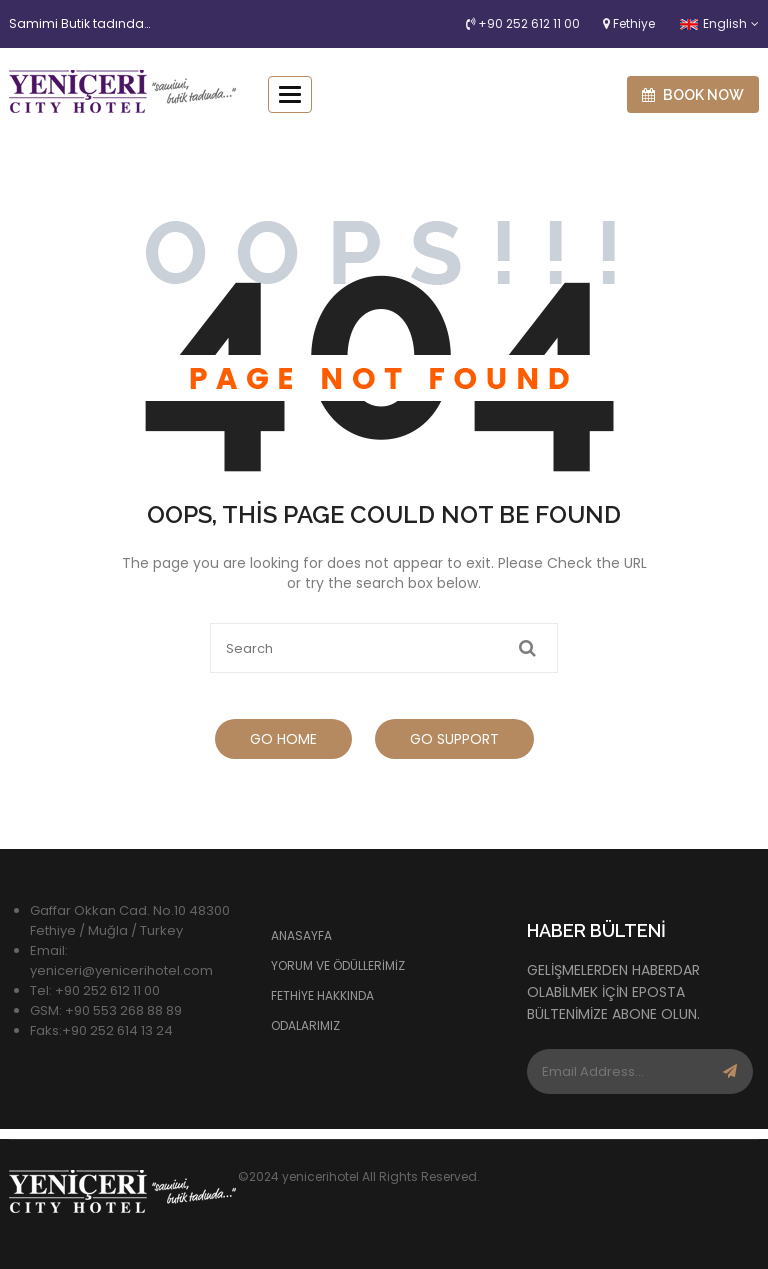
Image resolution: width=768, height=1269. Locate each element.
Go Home (283, 739)
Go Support (454, 739)
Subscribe (730, 1071)
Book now (693, 95)
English (713, 23)
